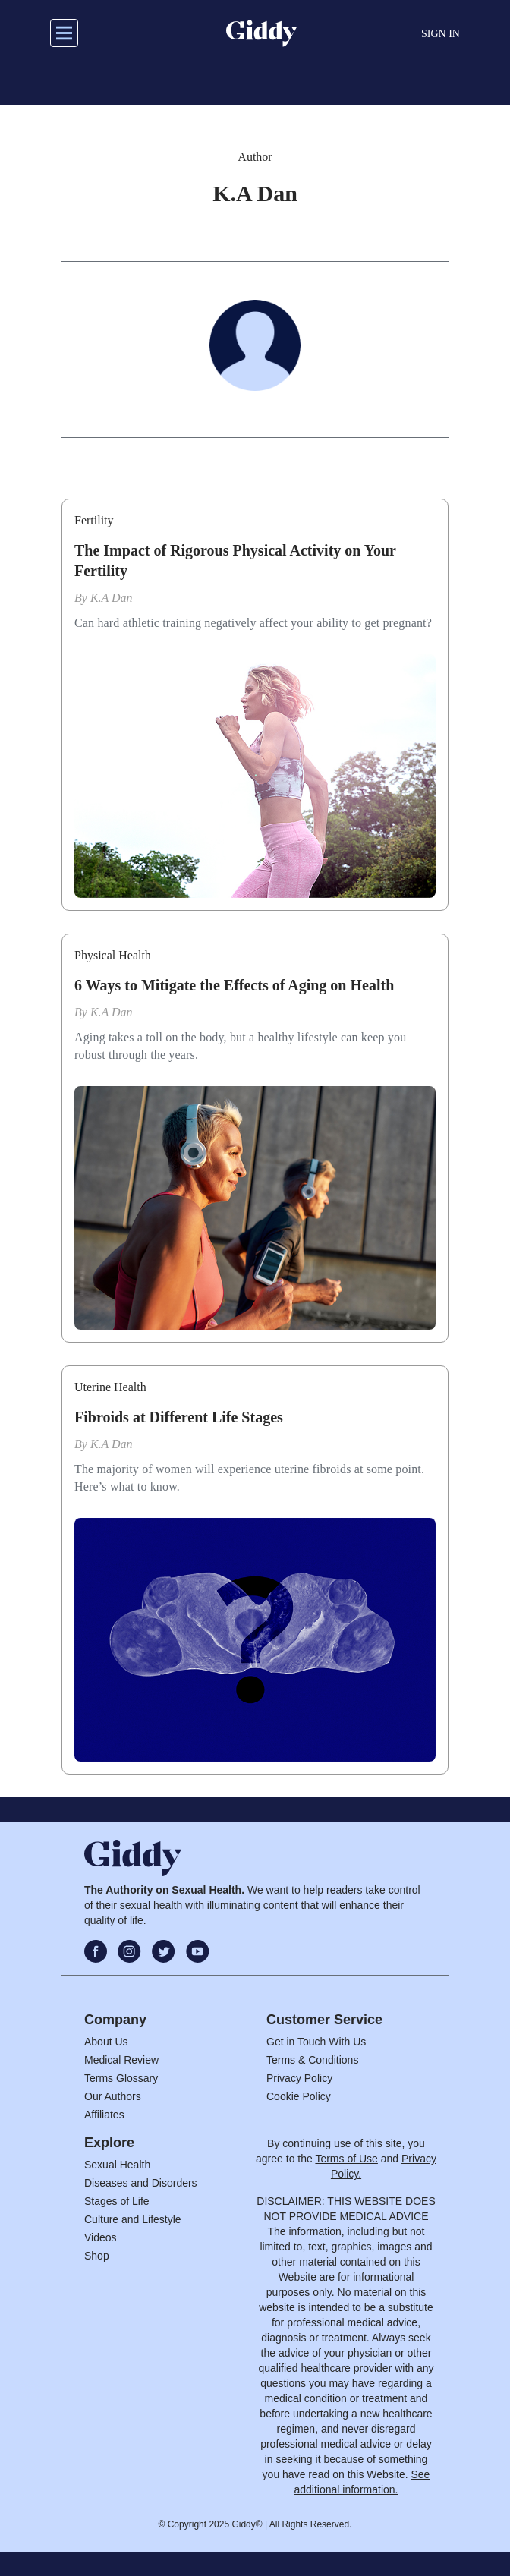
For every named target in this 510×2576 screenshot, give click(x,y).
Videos (100, 2237)
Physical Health (112, 955)
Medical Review (121, 2060)
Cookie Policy (298, 2096)
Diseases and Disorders (140, 2183)
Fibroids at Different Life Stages (178, 1417)
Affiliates (104, 2114)
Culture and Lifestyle (132, 2219)
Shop (96, 2256)
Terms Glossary (121, 2078)
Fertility (94, 520)
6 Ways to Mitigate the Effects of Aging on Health (234, 985)
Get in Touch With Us (316, 2042)
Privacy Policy (299, 2078)
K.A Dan (111, 597)
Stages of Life (117, 2201)
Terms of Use (346, 2158)
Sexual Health (117, 2165)
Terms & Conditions (312, 2060)
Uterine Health (110, 1387)
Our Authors (112, 2096)
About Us (106, 2042)
